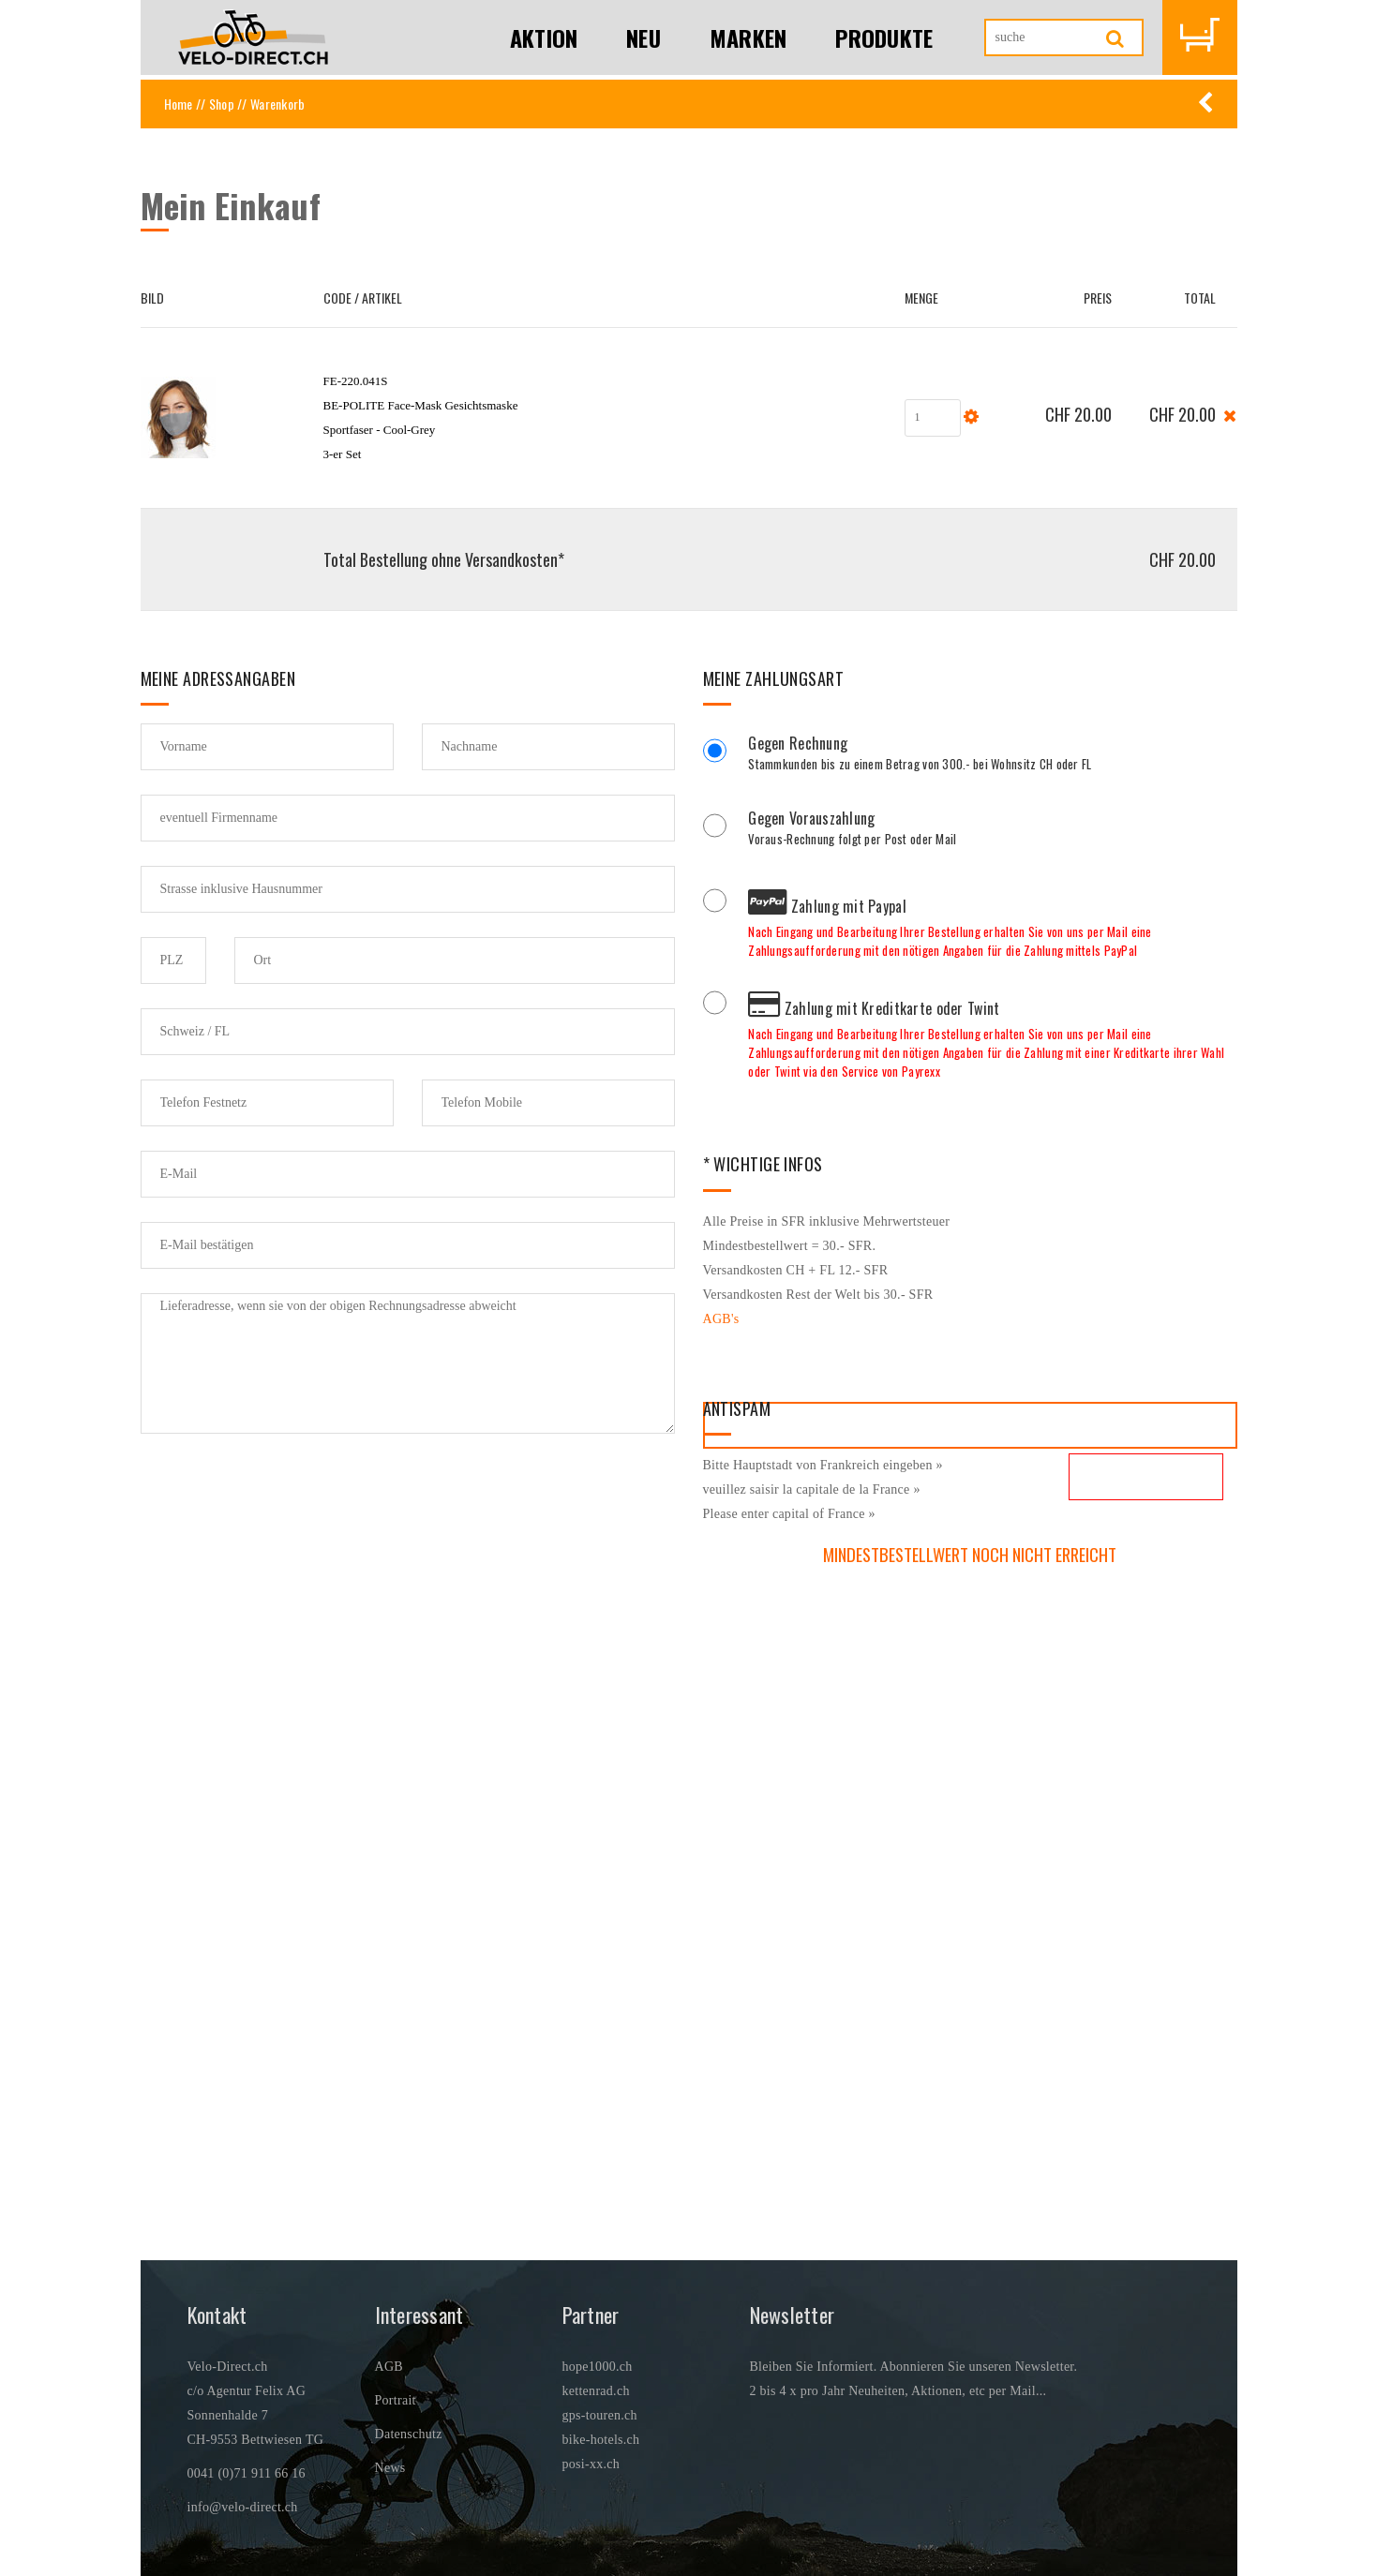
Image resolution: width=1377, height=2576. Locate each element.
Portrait (395, 2400)
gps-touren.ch (599, 2415)
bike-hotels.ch (601, 2440)
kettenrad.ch (596, 2391)
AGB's (721, 1319)
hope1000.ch (597, 2367)
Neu (643, 37)
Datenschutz (408, 2434)
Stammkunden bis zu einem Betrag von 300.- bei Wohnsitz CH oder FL (991, 755)
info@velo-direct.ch (242, 2507)
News (390, 2468)
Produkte (884, 37)
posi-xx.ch (591, 2464)
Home (178, 103)
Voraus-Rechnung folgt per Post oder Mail (991, 830)
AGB (389, 2367)
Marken (748, 37)
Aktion (544, 37)
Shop (221, 103)
